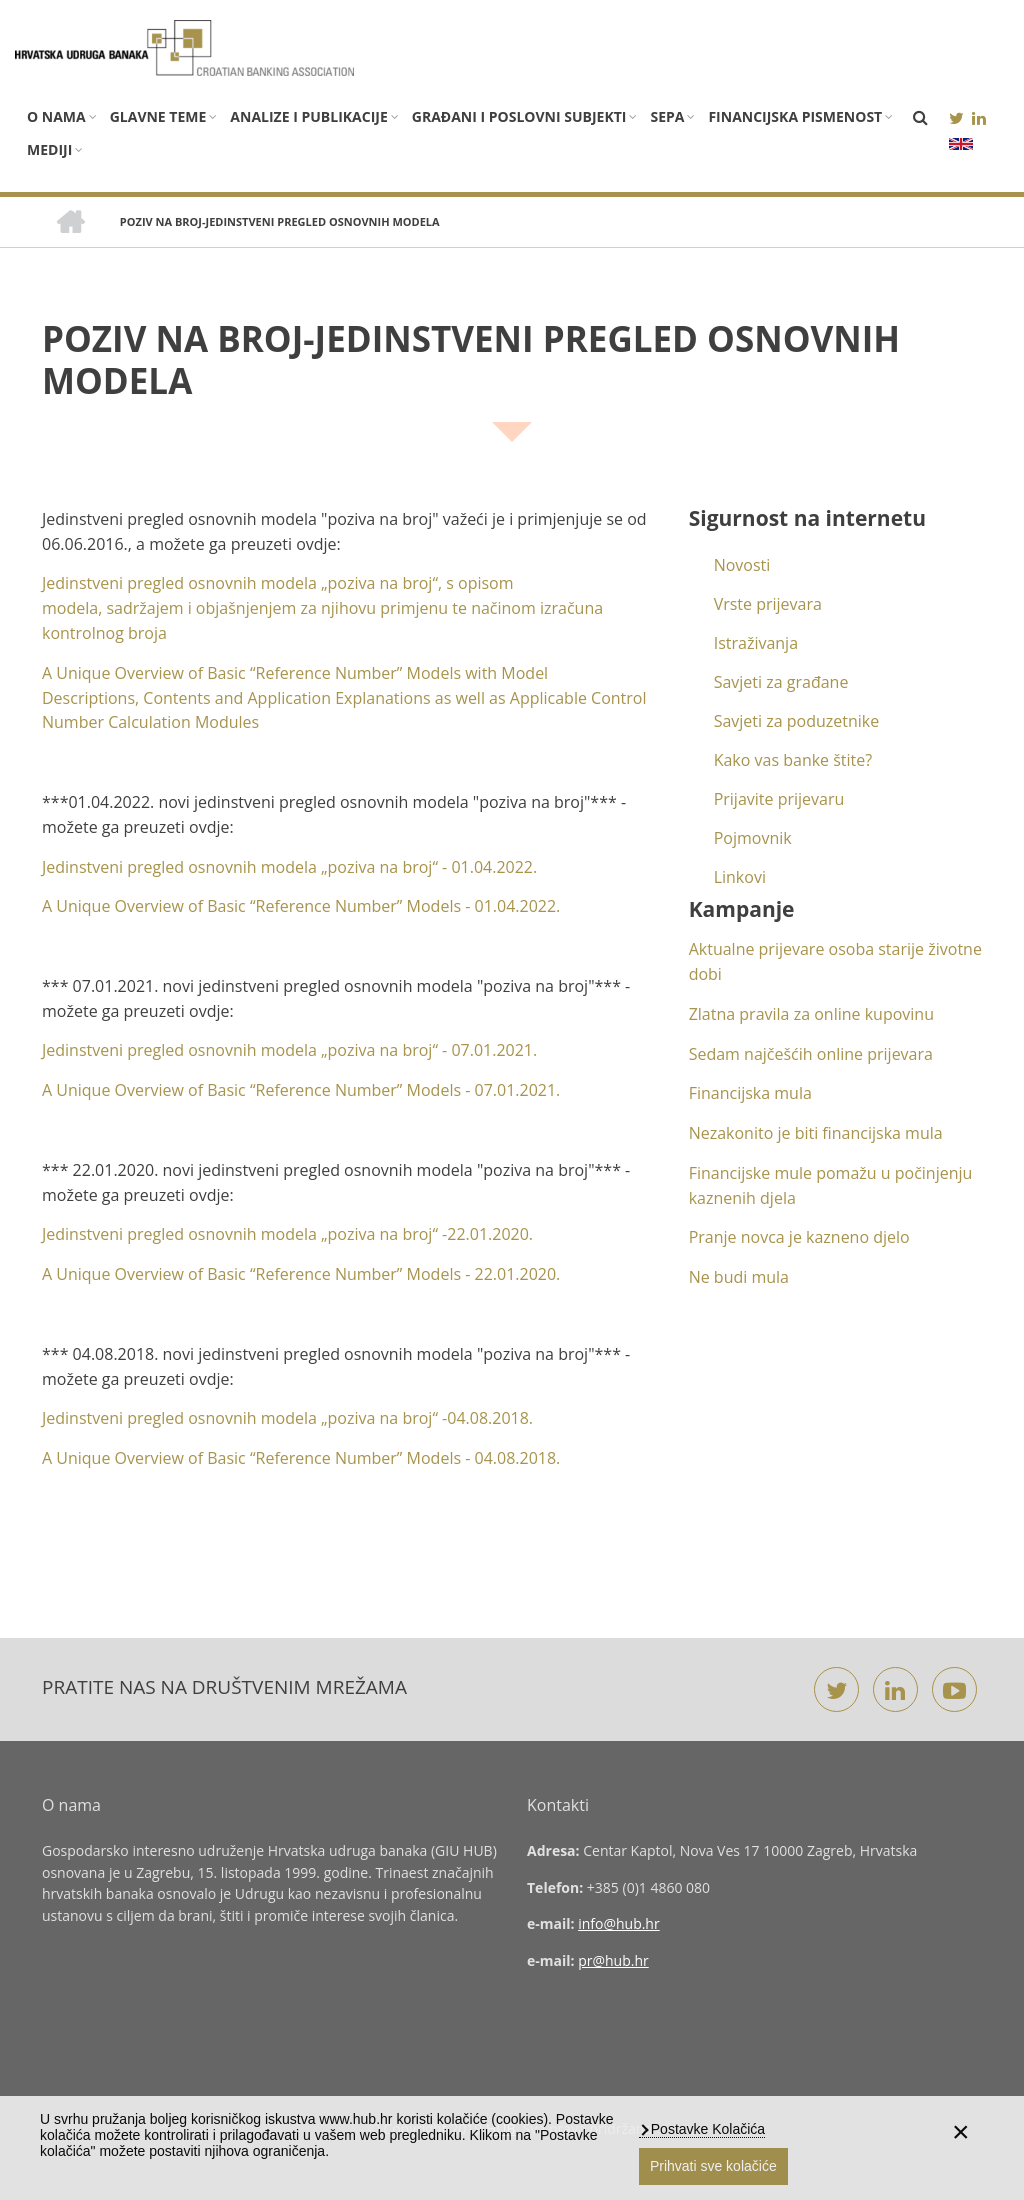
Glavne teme (158, 116)
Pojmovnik (753, 838)
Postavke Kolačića (706, 2129)
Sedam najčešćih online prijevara (811, 1054)
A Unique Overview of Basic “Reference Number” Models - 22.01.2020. (301, 1274)
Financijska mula (750, 1093)
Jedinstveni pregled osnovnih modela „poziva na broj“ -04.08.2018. (287, 1418)
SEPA (667, 116)
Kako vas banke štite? (793, 760)
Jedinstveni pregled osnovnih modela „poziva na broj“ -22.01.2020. (287, 1234)
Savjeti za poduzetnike (797, 721)
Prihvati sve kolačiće (713, 2166)
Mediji (49, 149)
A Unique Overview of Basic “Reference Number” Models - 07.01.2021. (301, 1090)
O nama (56, 116)
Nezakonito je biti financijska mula (816, 1133)
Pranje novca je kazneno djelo (799, 1237)
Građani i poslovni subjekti (519, 116)
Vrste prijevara (768, 604)
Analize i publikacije (308, 116)
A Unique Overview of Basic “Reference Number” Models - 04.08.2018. (301, 1458)
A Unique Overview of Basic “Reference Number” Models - (301, 906)
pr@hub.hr (613, 1960)
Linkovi (740, 877)
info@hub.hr (619, 1923)
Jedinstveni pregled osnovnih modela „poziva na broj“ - (289, 867)
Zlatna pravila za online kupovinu (811, 1014)
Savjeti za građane (781, 682)
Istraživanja (756, 643)
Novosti (742, 565)
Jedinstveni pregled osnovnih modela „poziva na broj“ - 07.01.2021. (289, 1050)
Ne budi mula (739, 1277)
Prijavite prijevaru (779, 799)
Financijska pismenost (795, 116)
